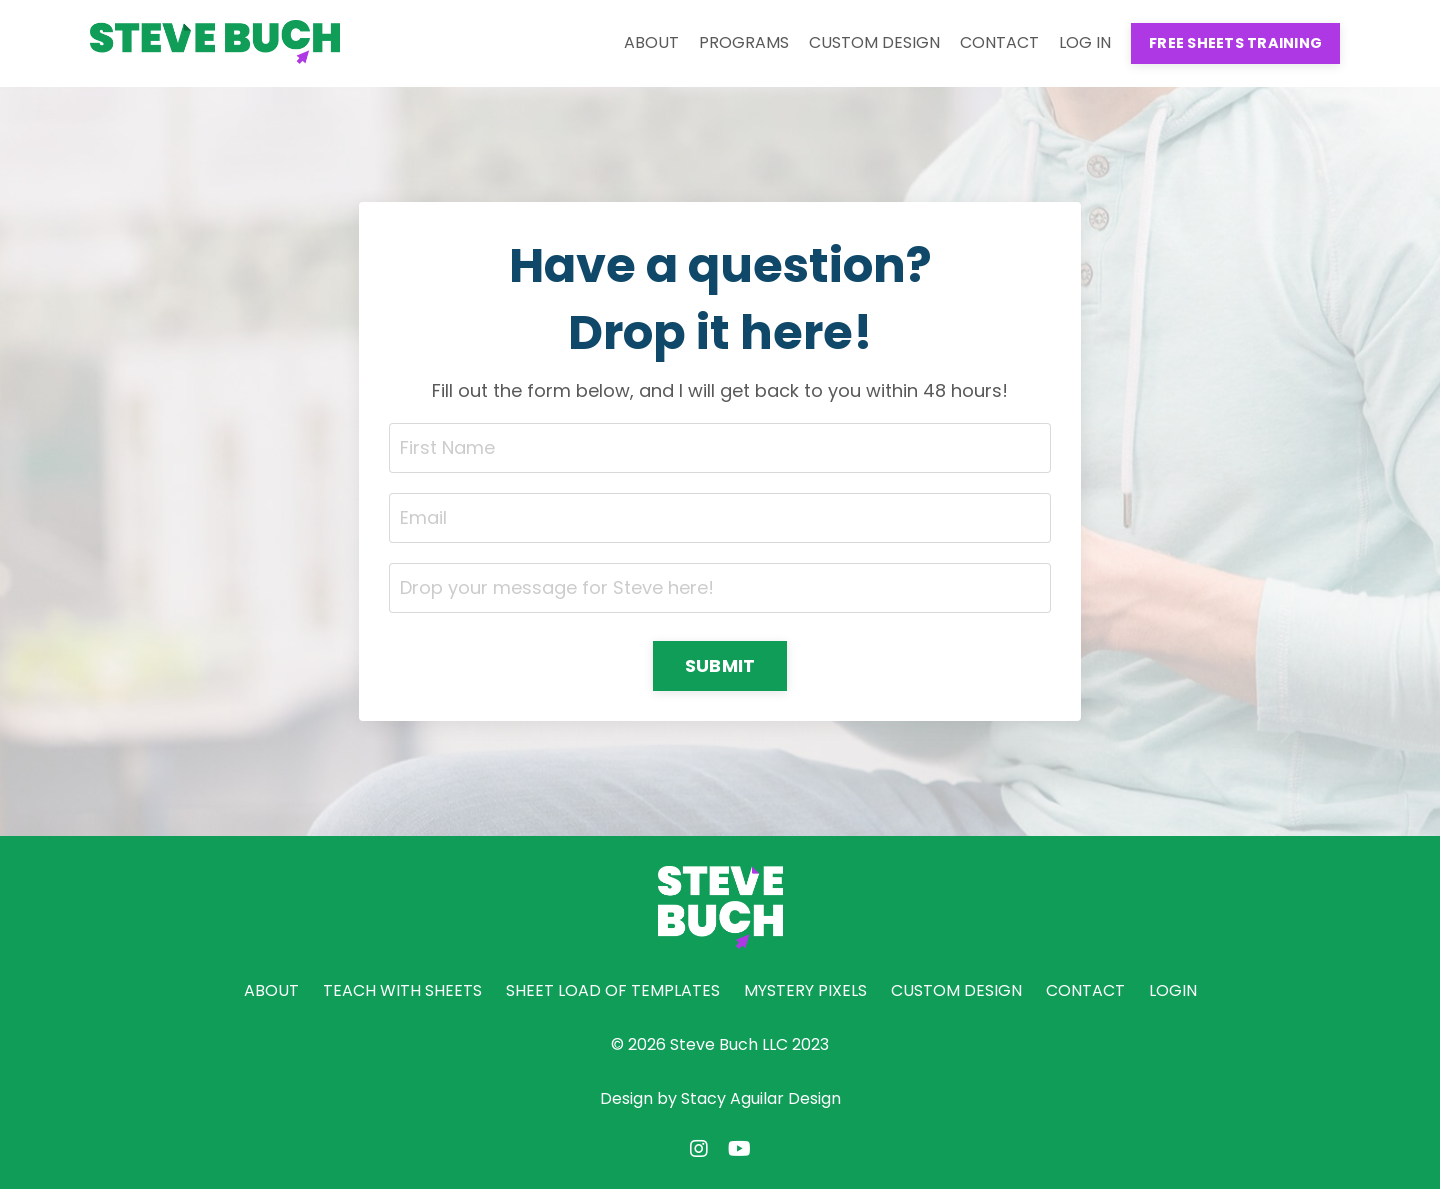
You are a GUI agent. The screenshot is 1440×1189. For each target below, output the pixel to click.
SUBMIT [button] (720, 665)
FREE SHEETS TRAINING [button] (1235, 43)
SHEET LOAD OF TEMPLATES (613, 990)
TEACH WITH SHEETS (402, 990)
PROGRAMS (744, 42)
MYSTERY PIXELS (805, 990)
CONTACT (999, 42)
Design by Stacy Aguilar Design (720, 1098)
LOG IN (1085, 42)
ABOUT (651, 42)
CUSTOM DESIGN (874, 42)
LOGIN (1173, 990)
